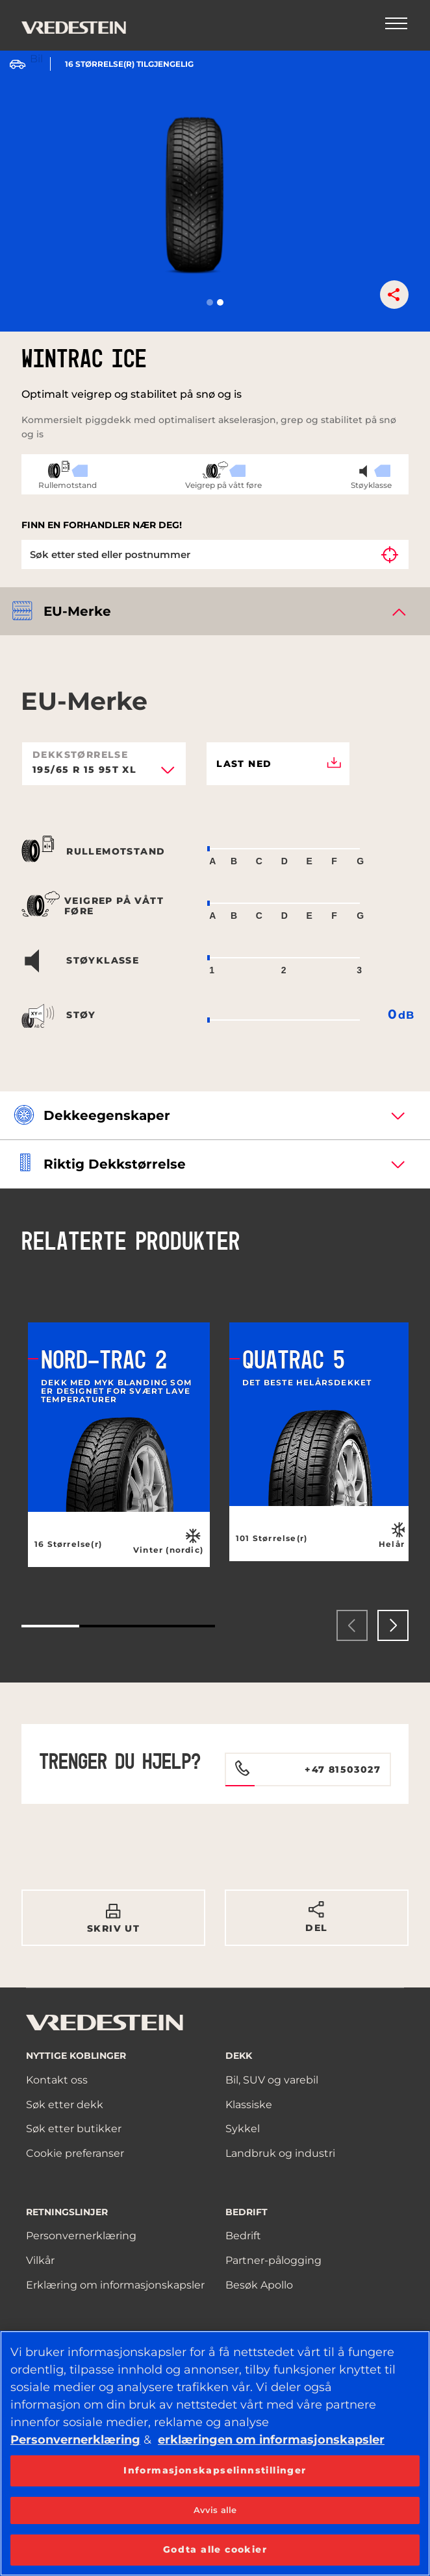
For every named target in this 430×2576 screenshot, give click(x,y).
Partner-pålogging (273, 2260)
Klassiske (248, 2104)
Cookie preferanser (75, 2153)
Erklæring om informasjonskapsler (115, 2285)
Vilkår (40, 2260)
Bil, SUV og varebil (271, 2080)
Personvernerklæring (81, 2236)
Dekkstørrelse (80, 754)
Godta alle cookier (215, 2549)
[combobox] (104, 774)
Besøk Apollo (259, 2285)
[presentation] (352, 1625)
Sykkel (242, 2128)
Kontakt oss (57, 2080)
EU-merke (77, 611)
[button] (210, 302)
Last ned (278, 763)
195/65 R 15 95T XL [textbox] (84, 770)
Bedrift (243, 2236)
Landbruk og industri (280, 2153)
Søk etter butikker (73, 2128)
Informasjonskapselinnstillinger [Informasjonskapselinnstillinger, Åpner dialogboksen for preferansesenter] (214, 2470)
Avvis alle (215, 2510)
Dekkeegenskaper (107, 1115)
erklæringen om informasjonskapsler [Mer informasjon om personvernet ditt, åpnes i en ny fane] (271, 2440)
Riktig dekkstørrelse (115, 1164)
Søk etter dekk (64, 2104)
